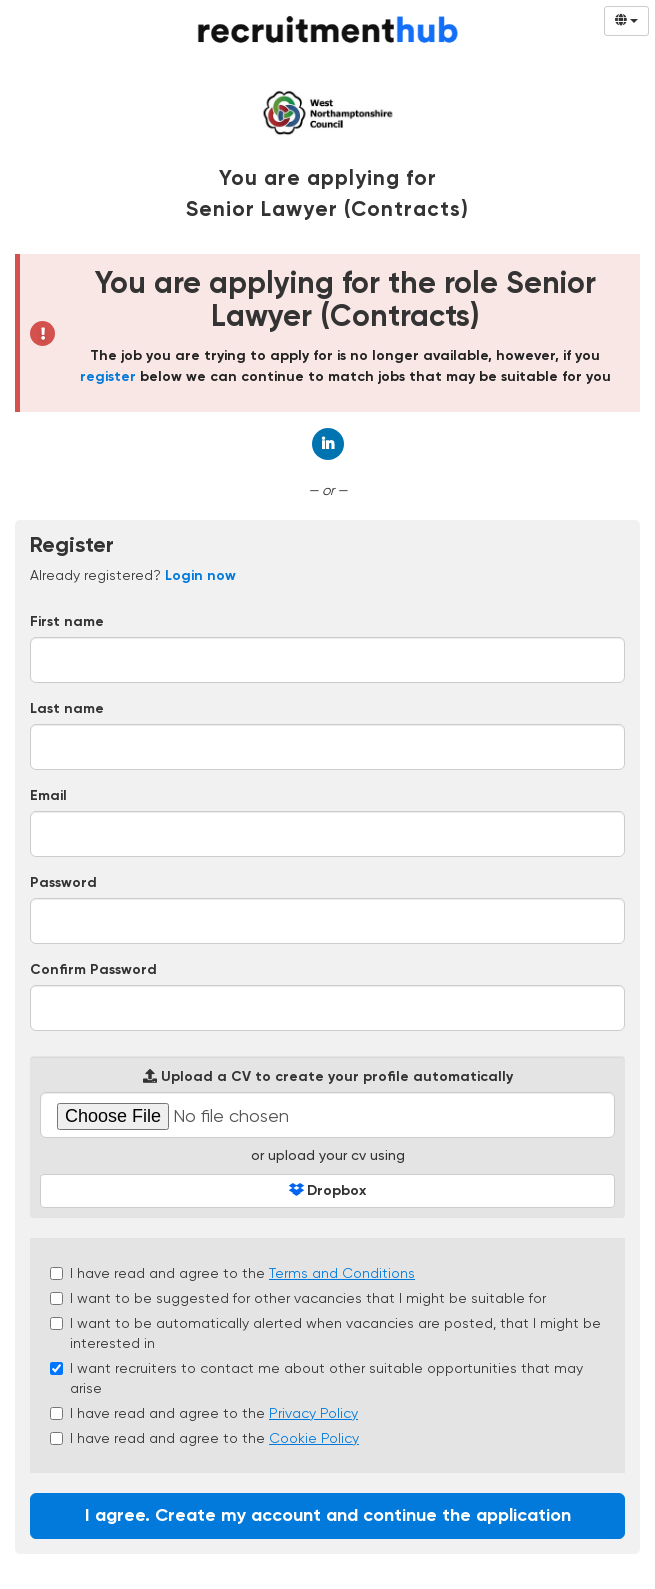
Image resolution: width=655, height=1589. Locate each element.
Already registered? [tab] (133, 575)
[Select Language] (626, 21)
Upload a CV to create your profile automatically (328, 1076)
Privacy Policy (313, 1413)
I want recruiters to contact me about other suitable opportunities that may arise (316, 1378)
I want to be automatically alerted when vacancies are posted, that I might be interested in (325, 1333)
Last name (67, 709)
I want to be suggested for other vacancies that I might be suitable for (298, 1298)
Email (48, 796)
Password (63, 883)
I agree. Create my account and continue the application (328, 1516)
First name (67, 622)
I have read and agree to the (232, 1273)
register (108, 377)
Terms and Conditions (342, 1273)
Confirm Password (93, 970)
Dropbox (327, 1190)
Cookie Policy (314, 1438)
